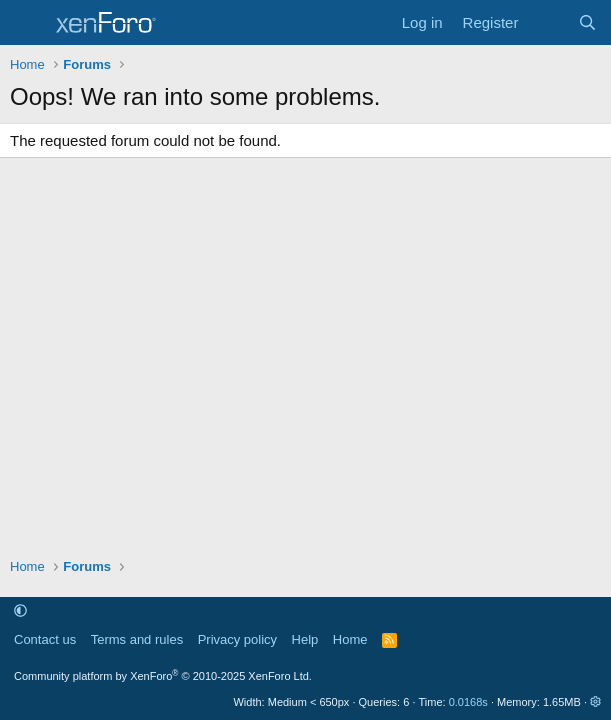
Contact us (45, 639)
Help (305, 639)
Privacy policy (237, 639)
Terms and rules (137, 639)
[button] (20, 611)
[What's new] (547, 22)
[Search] (587, 22)
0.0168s (468, 702)
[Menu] (27, 23)
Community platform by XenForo (163, 676)
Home (350, 639)
